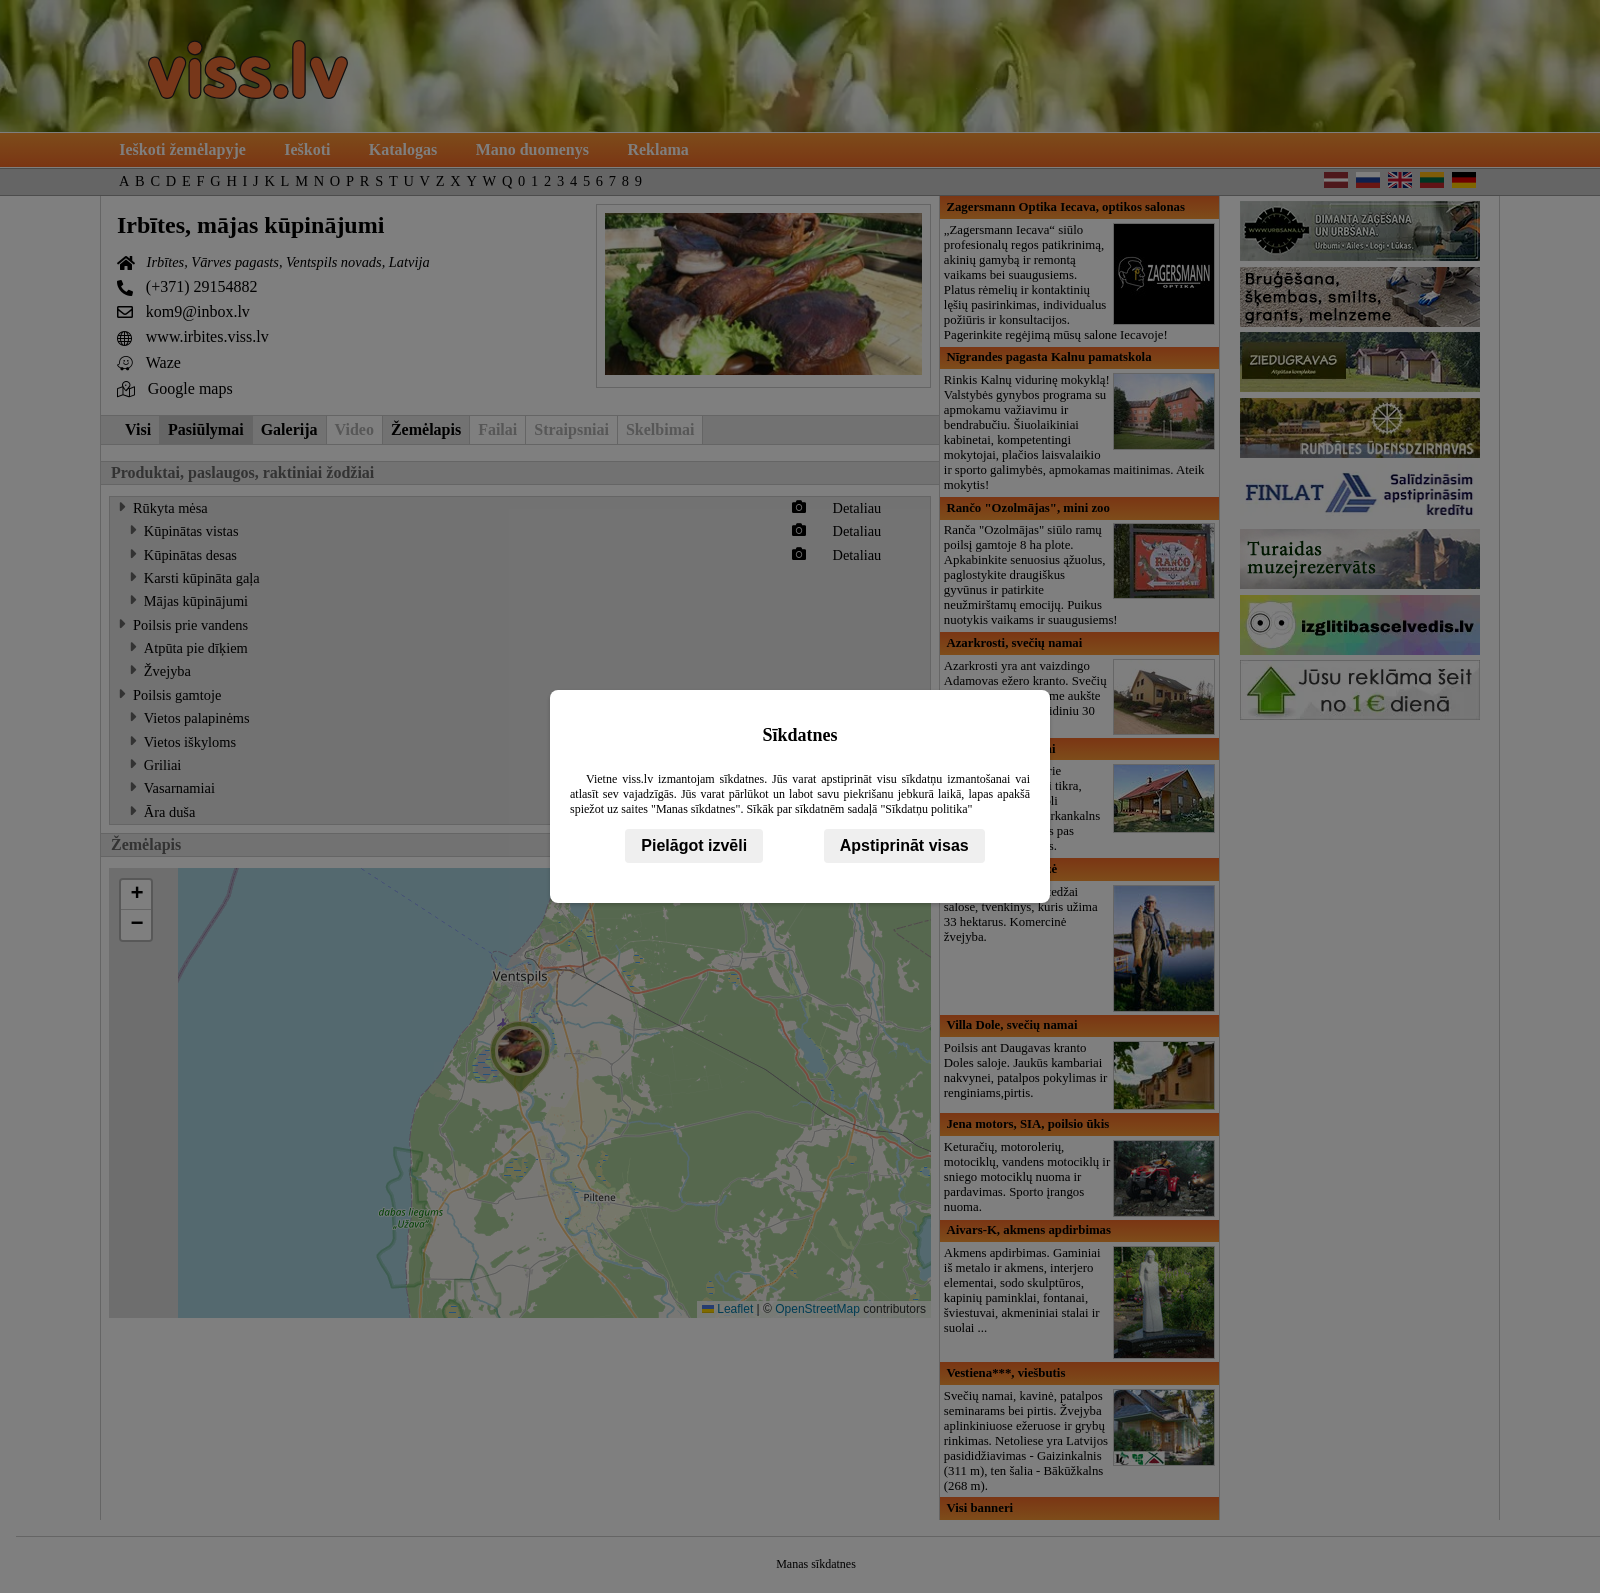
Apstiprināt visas (904, 845)
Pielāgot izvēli (694, 845)
